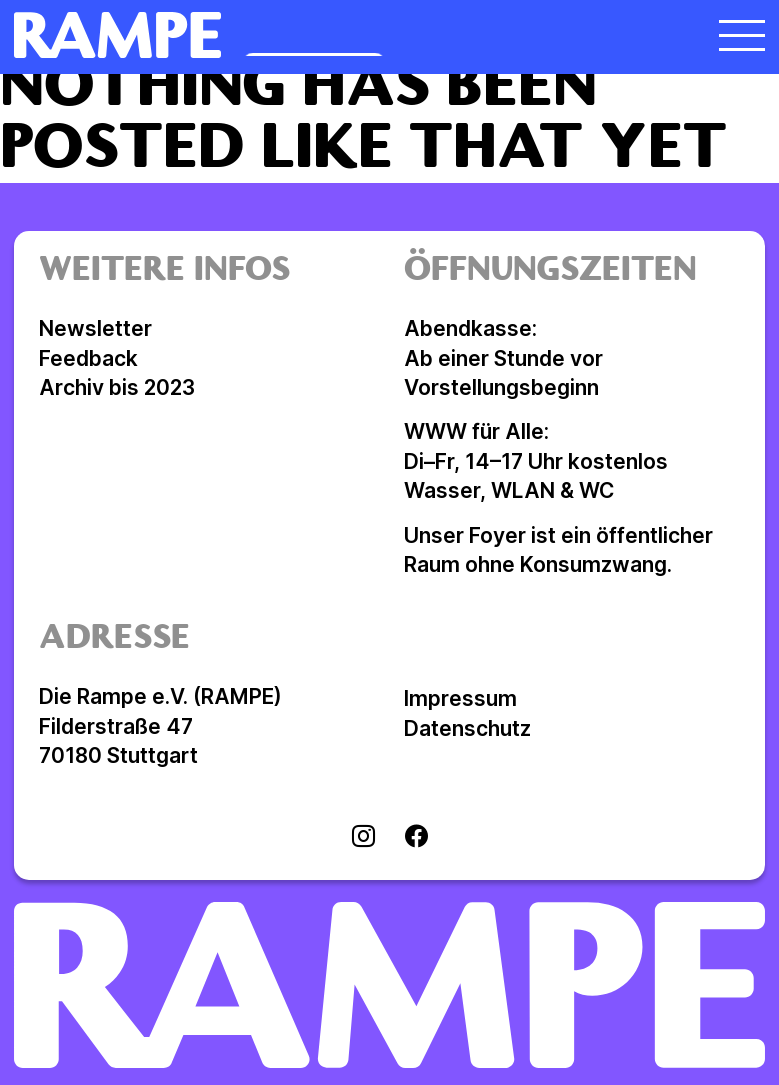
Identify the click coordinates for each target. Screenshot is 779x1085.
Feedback (88, 358)
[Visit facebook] (416, 838)
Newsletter (95, 328)
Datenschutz (467, 728)
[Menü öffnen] (742, 35)
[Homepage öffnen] (295, 35)
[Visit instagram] (363, 838)
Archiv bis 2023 (117, 387)
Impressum (460, 698)
